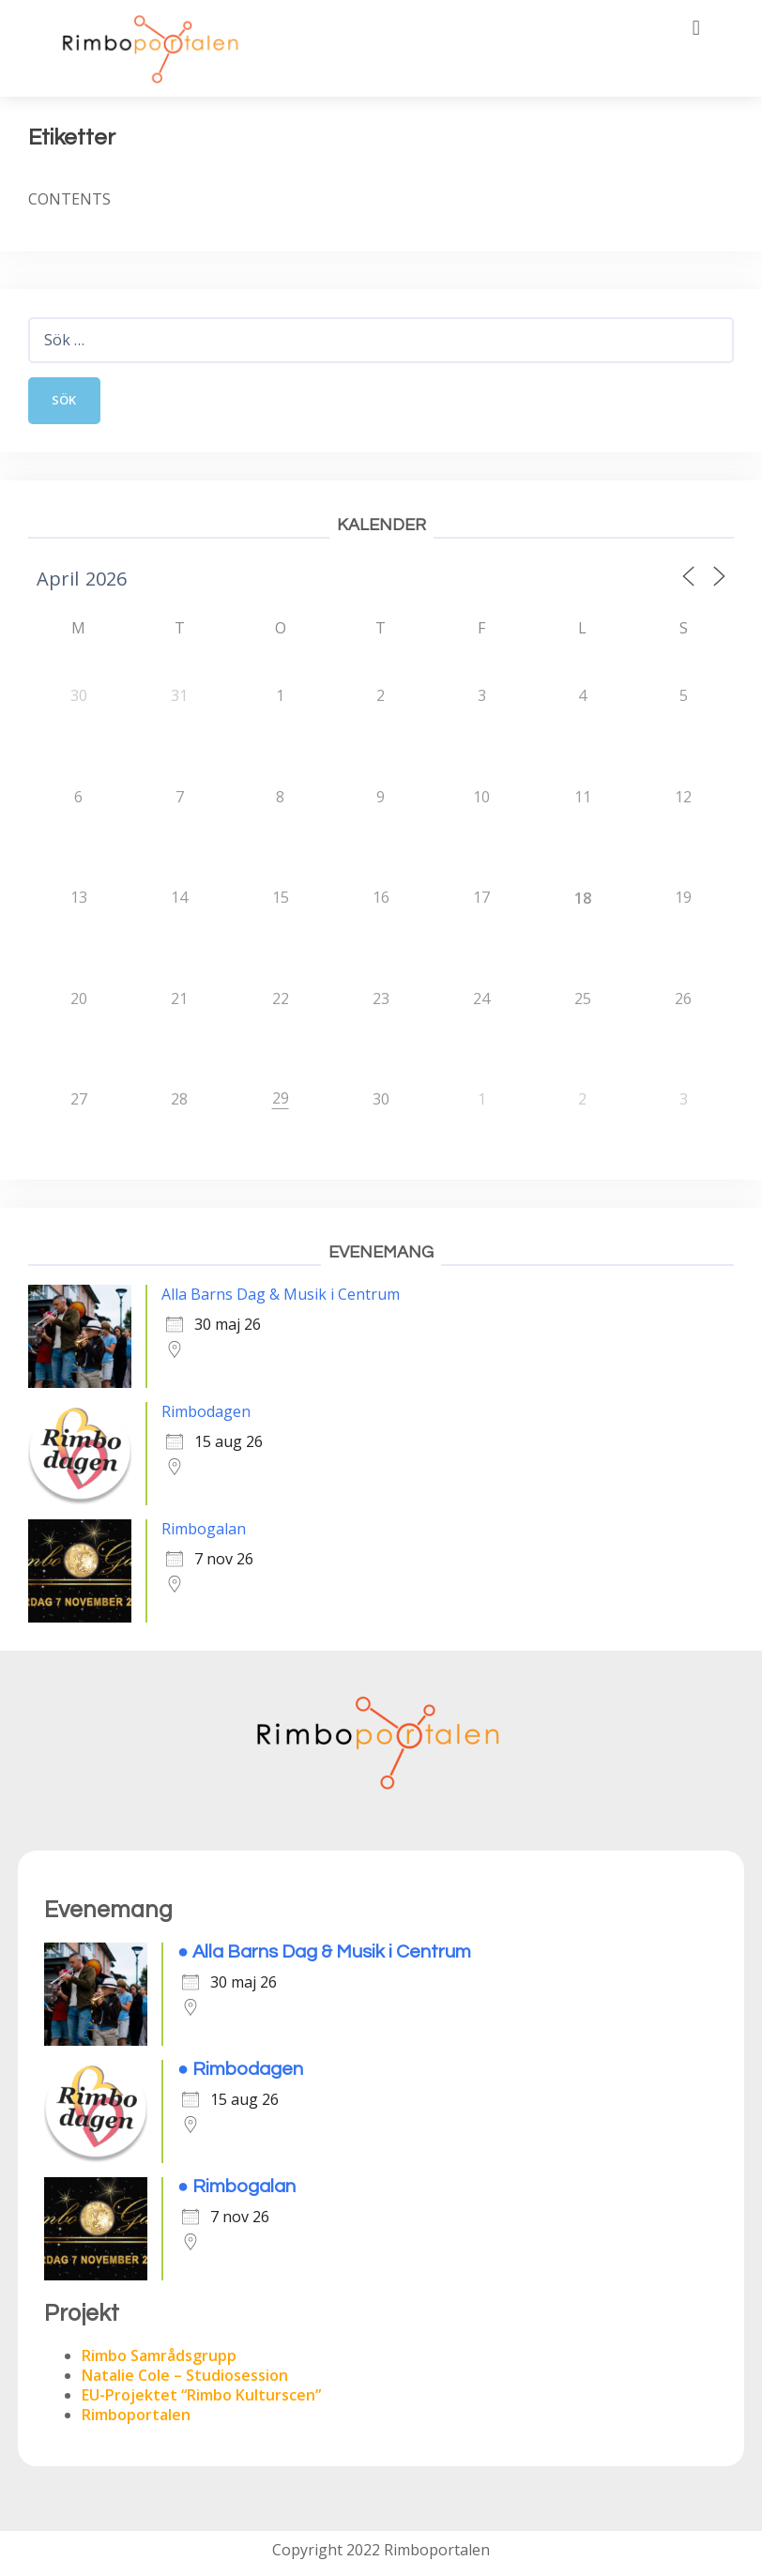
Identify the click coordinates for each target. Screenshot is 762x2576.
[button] (696, 27)
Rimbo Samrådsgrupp (159, 2360)
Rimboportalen (136, 2419)
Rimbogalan (203, 1533)
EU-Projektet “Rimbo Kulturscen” (201, 2399)
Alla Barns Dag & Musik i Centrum (280, 1298)
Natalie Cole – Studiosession (185, 2380)
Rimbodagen (206, 1416)
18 (582, 902)
